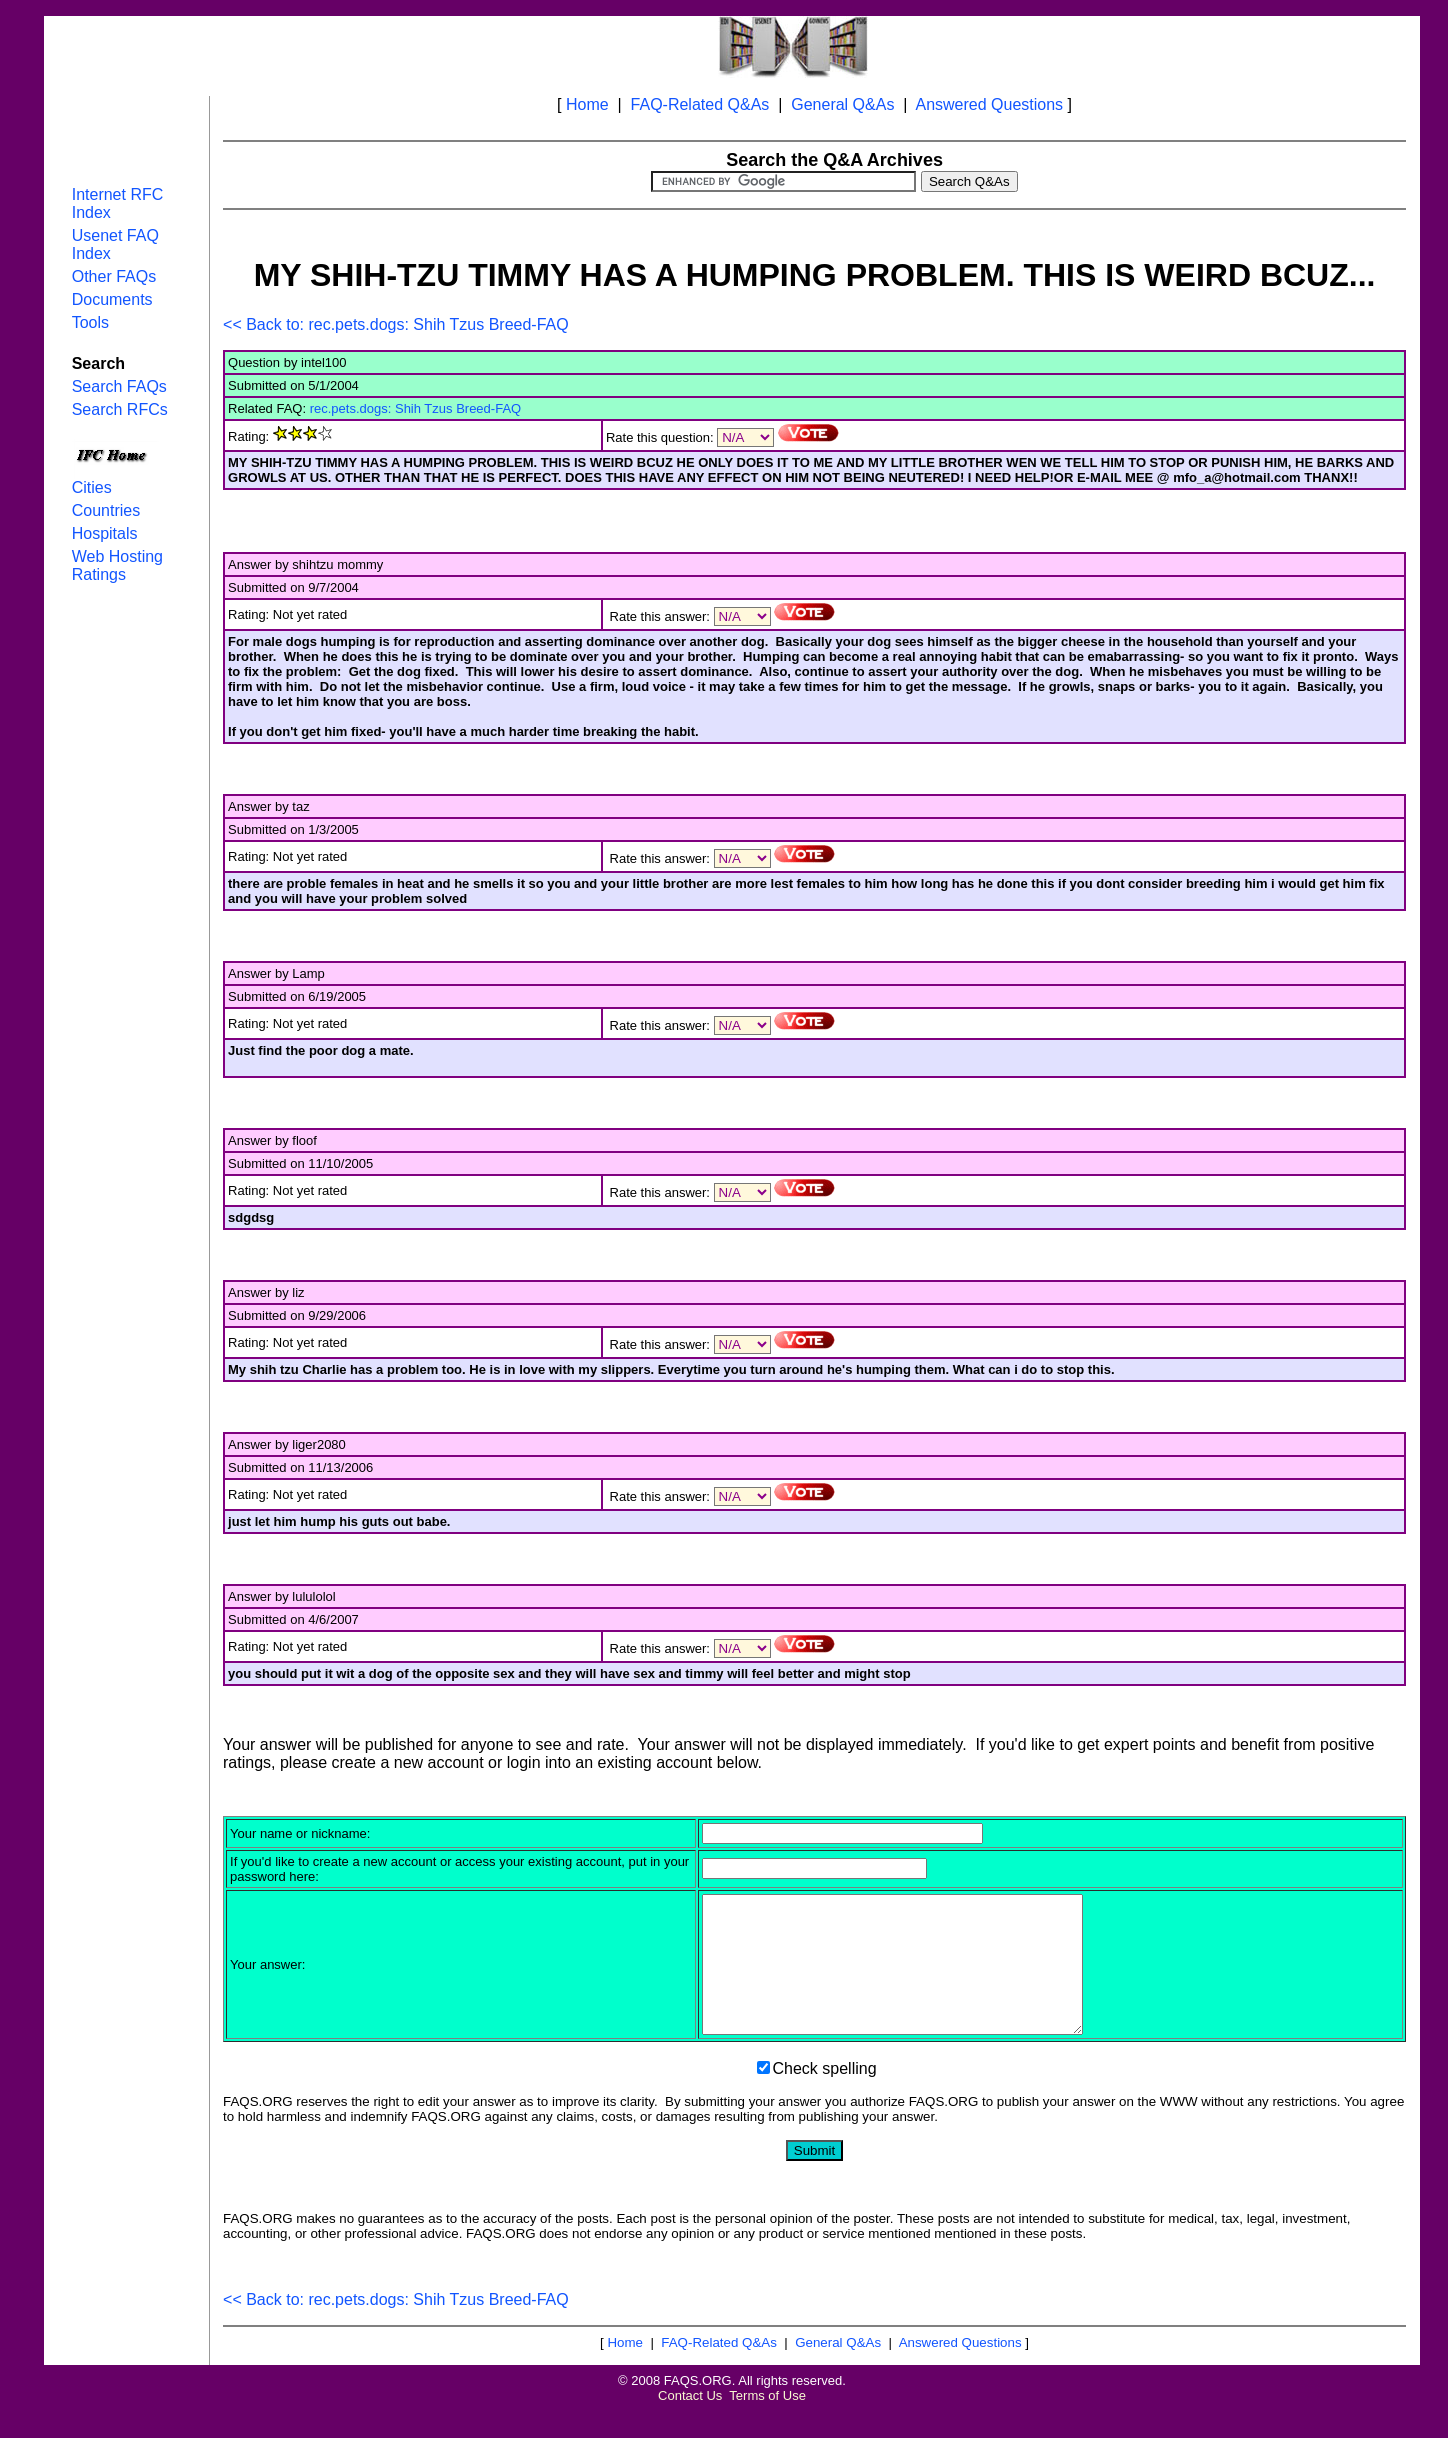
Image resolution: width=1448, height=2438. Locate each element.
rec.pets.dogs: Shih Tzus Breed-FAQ (415, 408)
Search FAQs (119, 386)
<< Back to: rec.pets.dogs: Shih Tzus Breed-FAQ (396, 324)
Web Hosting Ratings (117, 565)
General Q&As (842, 104)
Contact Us (690, 2422)
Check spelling (825, 2095)
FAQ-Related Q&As (700, 104)
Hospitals (105, 533)
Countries (106, 510)
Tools (90, 322)
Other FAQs (114, 276)
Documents (112, 299)
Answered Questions (989, 104)
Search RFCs (120, 409)
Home (587, 104)
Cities (92, 487)
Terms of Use (767, 2422)
